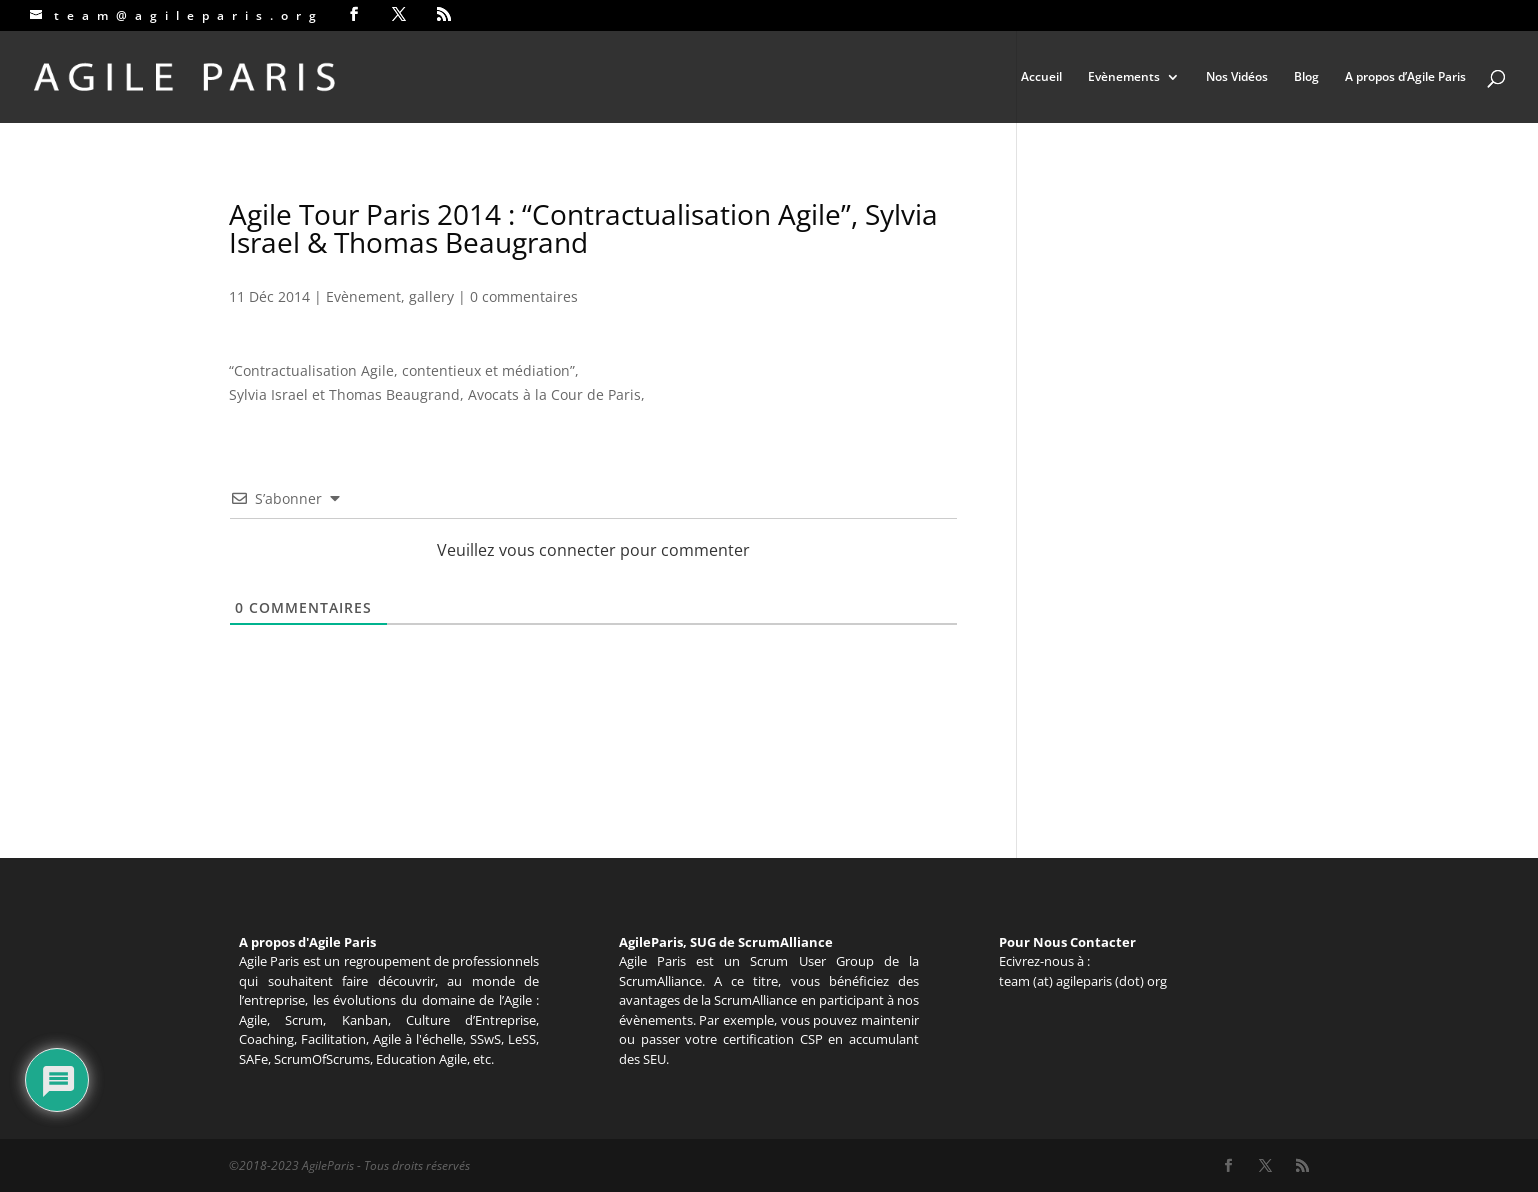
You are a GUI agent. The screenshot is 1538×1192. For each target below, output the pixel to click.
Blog (1306, 77)
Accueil (1041, 77)
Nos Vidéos (1237, 77)
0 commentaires (524, 296)
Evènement (363, 296)
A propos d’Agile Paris (1405, 77)
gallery (431, 296)
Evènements (1124, 77)
